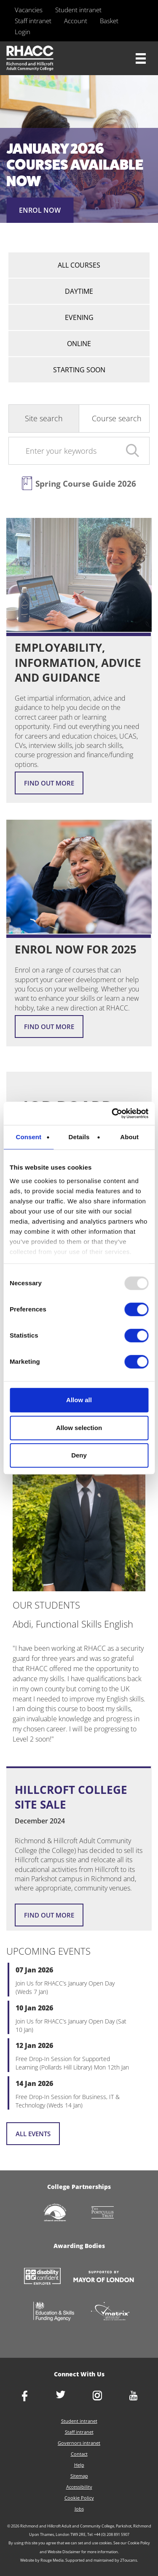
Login (22, 31)
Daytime (79, 291)
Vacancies (29, 9)
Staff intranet (33, 20)
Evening (79, 317)
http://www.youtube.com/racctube (133, 2396)
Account (75, 20)
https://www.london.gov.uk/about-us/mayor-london (103, 2277)
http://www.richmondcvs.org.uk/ (55, 2213)
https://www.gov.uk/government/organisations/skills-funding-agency (53, 2312)
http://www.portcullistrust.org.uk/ (103, 2213)
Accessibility (79, 2487)
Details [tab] (79, 1136)
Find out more (49, 783)
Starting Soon (79, 369)
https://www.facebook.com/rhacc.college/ (24, 2397)
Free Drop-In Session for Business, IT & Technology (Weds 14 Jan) (68, 2101)
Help (79, 2465)
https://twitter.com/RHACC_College (61, 2395)
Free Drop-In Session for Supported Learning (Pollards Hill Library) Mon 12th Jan (72, 2063)
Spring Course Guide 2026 (85, 483)
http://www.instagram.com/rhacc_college (97, 2396)
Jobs (79, 2509)
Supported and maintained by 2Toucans (101, 2560)
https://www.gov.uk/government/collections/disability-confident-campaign (42, 2277)
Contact (79, 2454)
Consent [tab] (28, 1136)
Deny (79, 1455)
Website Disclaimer (64, 2551)
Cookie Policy (79, 2498)
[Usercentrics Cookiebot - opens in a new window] (112, 1113)
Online (79, 343)
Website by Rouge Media (42, 2560)
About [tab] (129, 1136)
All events (33, 2133)
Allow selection (79, 1427)
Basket (109, 20)
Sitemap (79, 2476)
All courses (79, 265)
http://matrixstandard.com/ (110, 2312)
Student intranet (78, 9)
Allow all (79, 1399)
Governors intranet (79, 2443)
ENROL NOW (40, 210)
